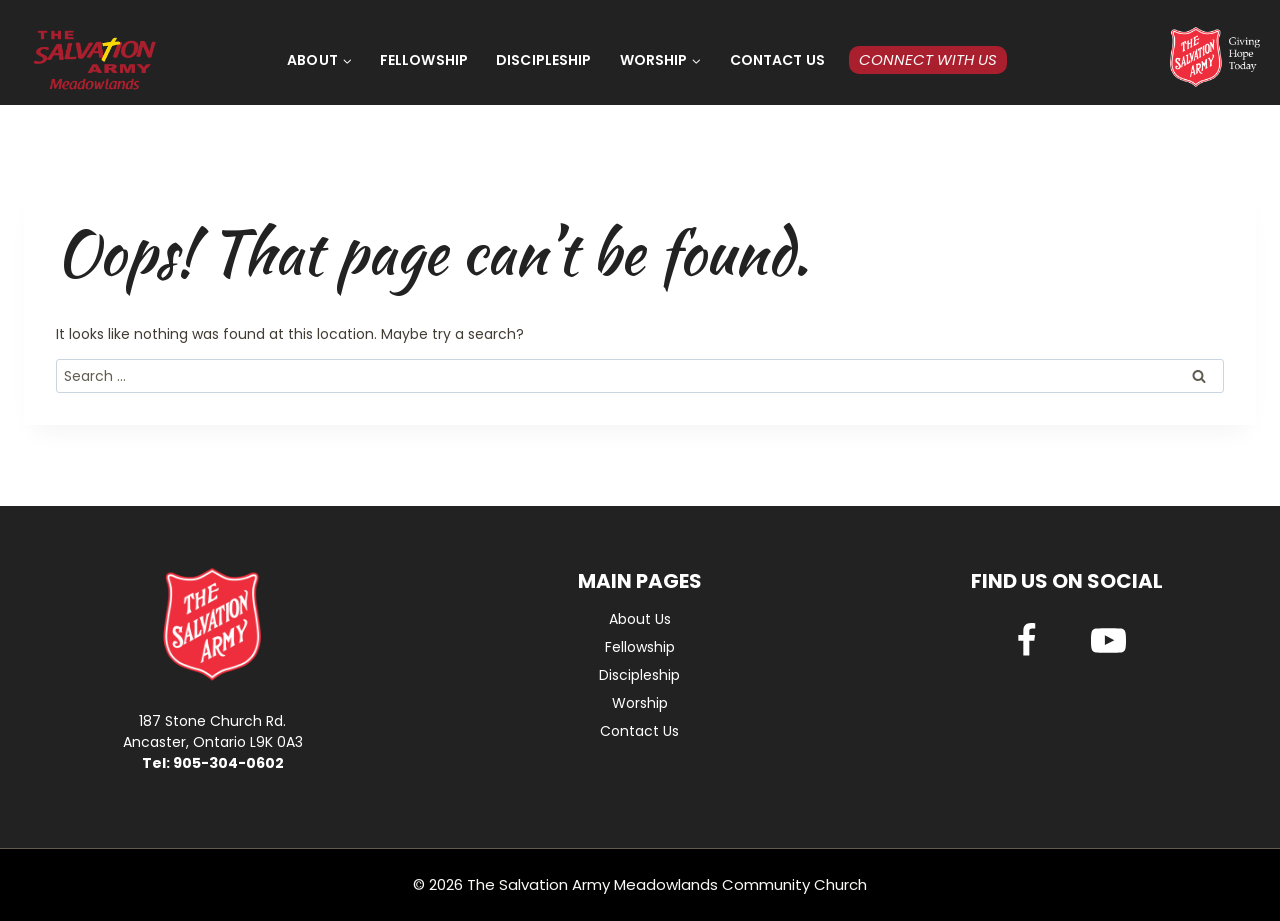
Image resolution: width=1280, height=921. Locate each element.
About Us (640, 619)
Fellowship (424, 60)
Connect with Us (928, 59)
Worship (640, 703)
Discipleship (544, 60)
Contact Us (777, 60)
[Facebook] (1026, 641)
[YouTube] (1108, 641)
